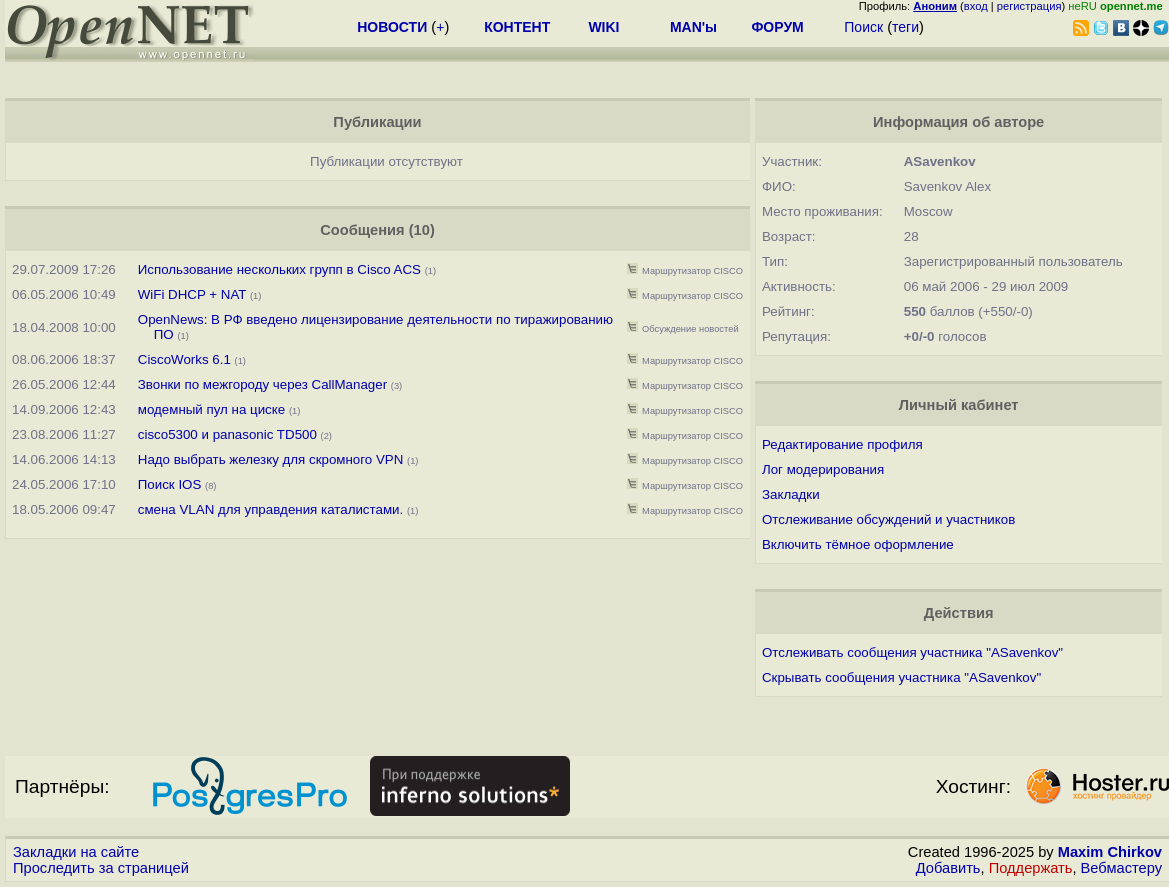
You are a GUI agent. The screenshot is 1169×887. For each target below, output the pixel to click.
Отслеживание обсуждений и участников (888, 519)
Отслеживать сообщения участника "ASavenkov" (912, 652)
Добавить (948, 868)
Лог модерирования (823, 469)
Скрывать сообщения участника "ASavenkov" (901, 677)
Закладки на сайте (76, 852)
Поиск (863, 27)
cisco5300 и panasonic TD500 (227, 434)
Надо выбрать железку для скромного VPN (271, 459)
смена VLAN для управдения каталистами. (270, 509)
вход (976, 6)
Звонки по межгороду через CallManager (262, 384)
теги (905, 27)
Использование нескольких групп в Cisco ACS (279, 269)
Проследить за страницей (101, 868)
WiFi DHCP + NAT (192, 294)
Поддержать (1031, 868)
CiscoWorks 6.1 (184, 359)
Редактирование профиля (842, 444)
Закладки (791, 494)
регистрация (1029, 6)
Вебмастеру (1121, 868)
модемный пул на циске (211, 409)
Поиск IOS (170, 484)
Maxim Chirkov (1110, 852)
